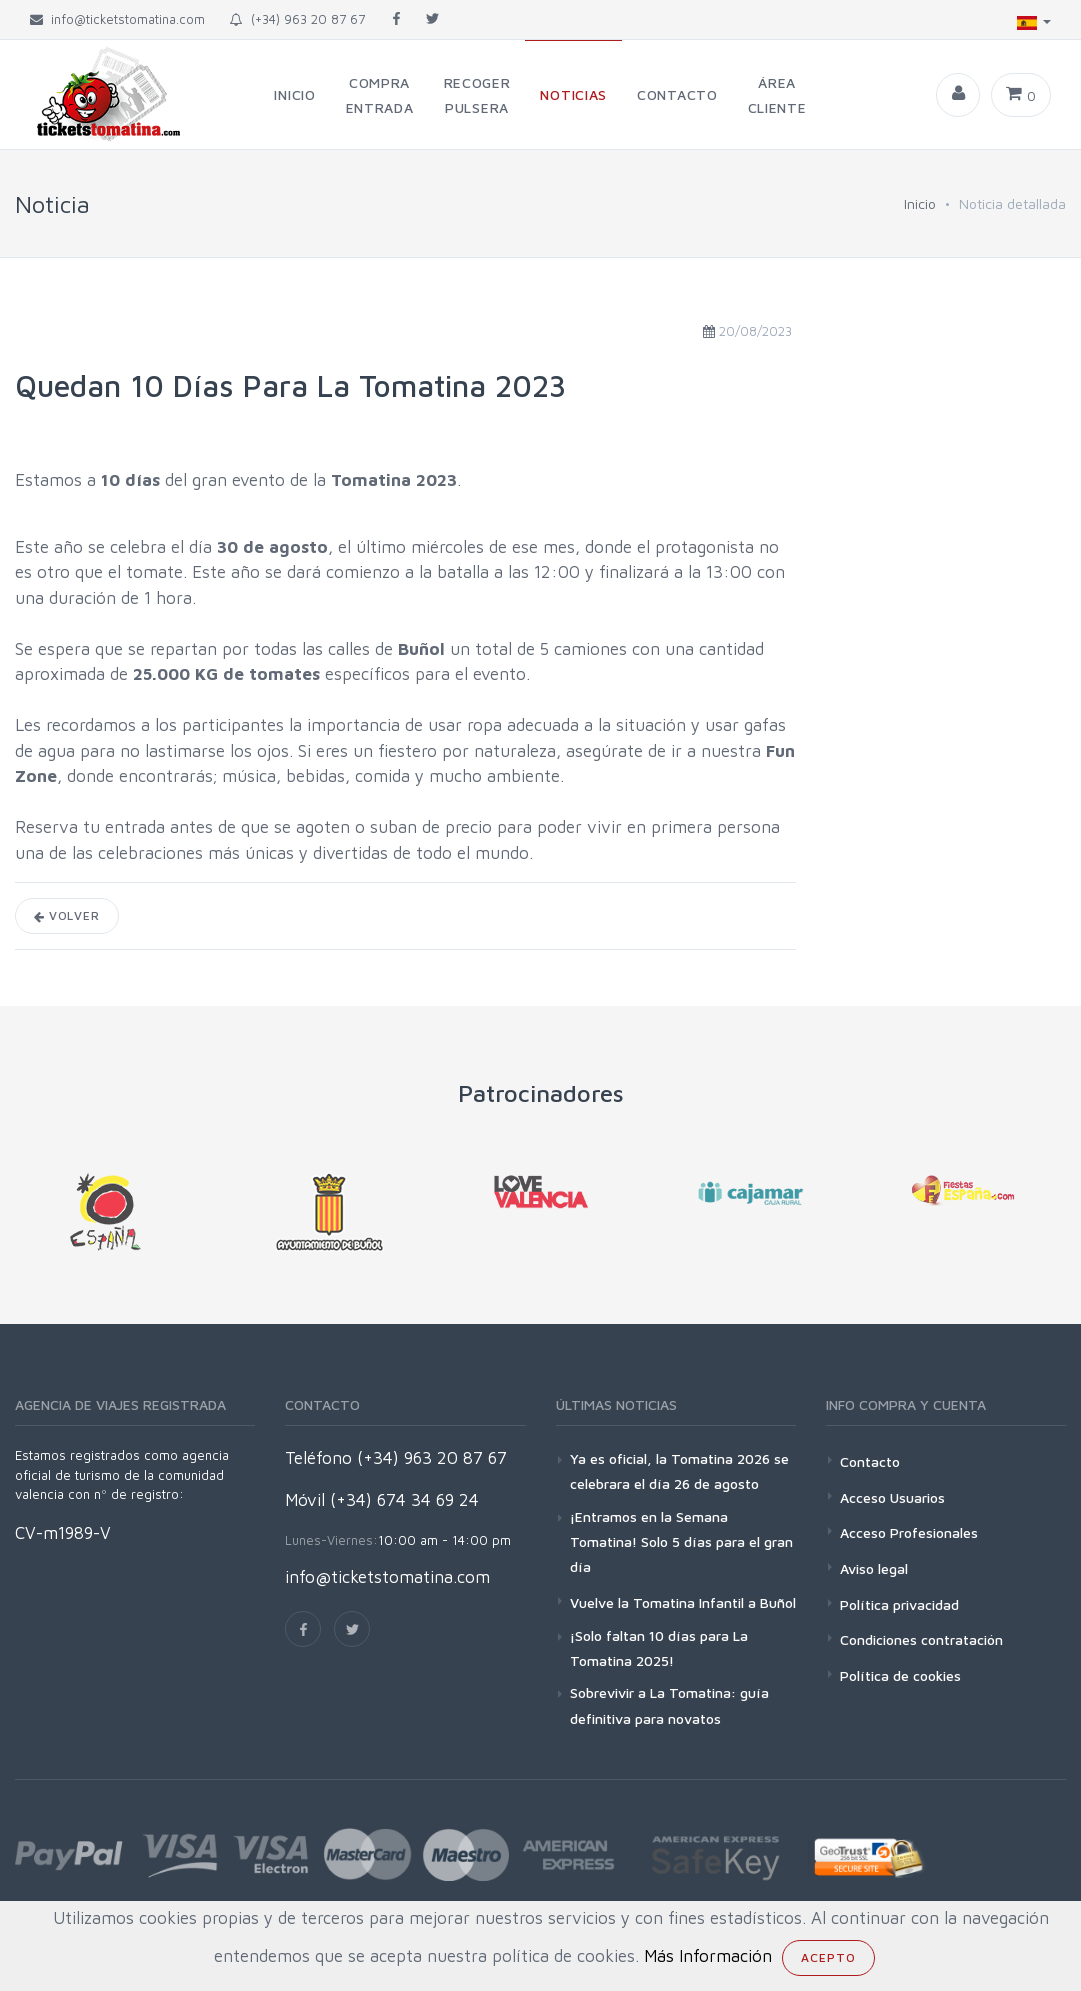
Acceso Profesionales (909, 1532)
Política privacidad (899, 1604)
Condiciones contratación (921, 1639)
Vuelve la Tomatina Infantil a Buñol (683, 1602)
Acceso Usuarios (892, 1497)
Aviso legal (874, 1568)
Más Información (708, 1956)
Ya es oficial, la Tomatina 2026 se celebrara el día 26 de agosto (679, 1471)
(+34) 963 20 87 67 (297, 19)
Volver (67, 915)
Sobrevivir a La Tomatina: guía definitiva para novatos (669, 1705)
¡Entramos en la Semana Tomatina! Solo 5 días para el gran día (681, 1541)
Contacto (870, 1461)
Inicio (920, 203)
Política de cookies (900, 1675)
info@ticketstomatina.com (387, 1577)
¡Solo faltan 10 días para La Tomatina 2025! (659, 1648)
